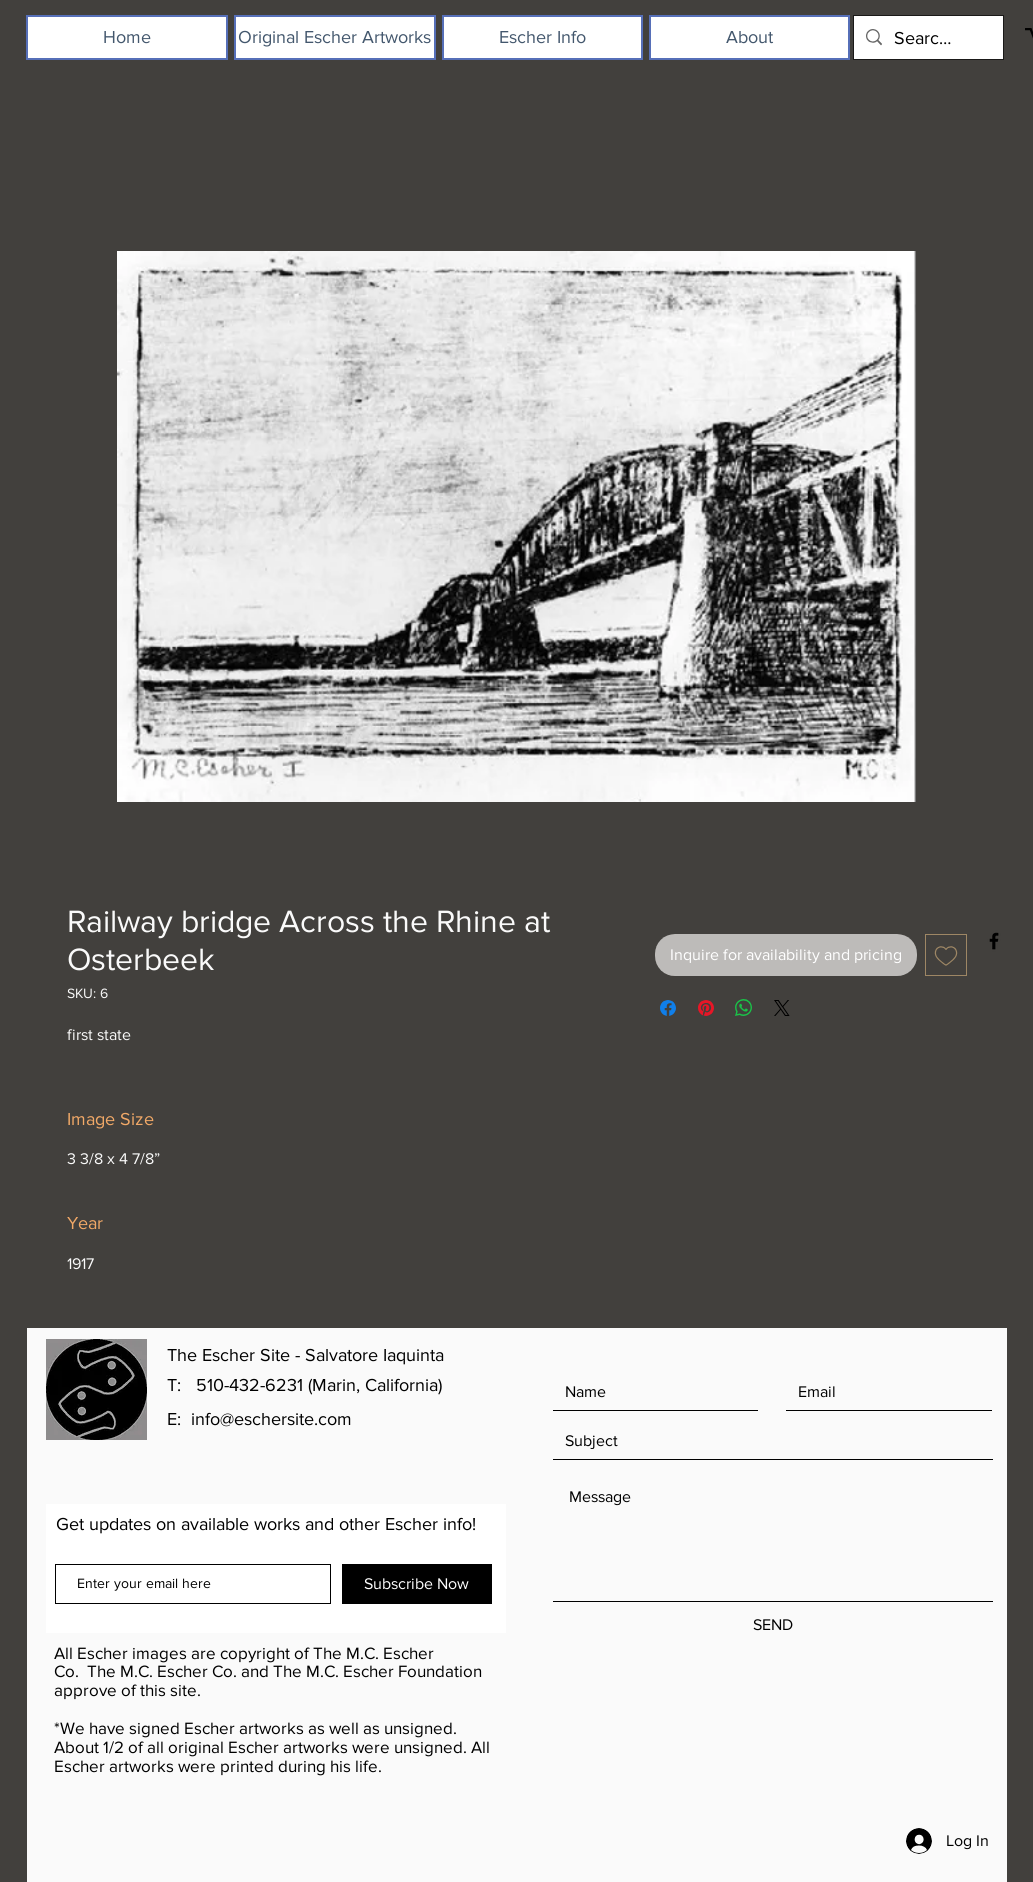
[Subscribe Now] (417, 1584)
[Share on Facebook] (668, 1008)
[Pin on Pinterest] (706, 1008)
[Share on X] (782, 1008)
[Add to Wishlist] (946, 955)
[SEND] (773, 1625)
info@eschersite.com (271, 1419)
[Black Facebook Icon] (994, 941)
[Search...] (927, 37)
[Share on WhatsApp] (744, 1008)
